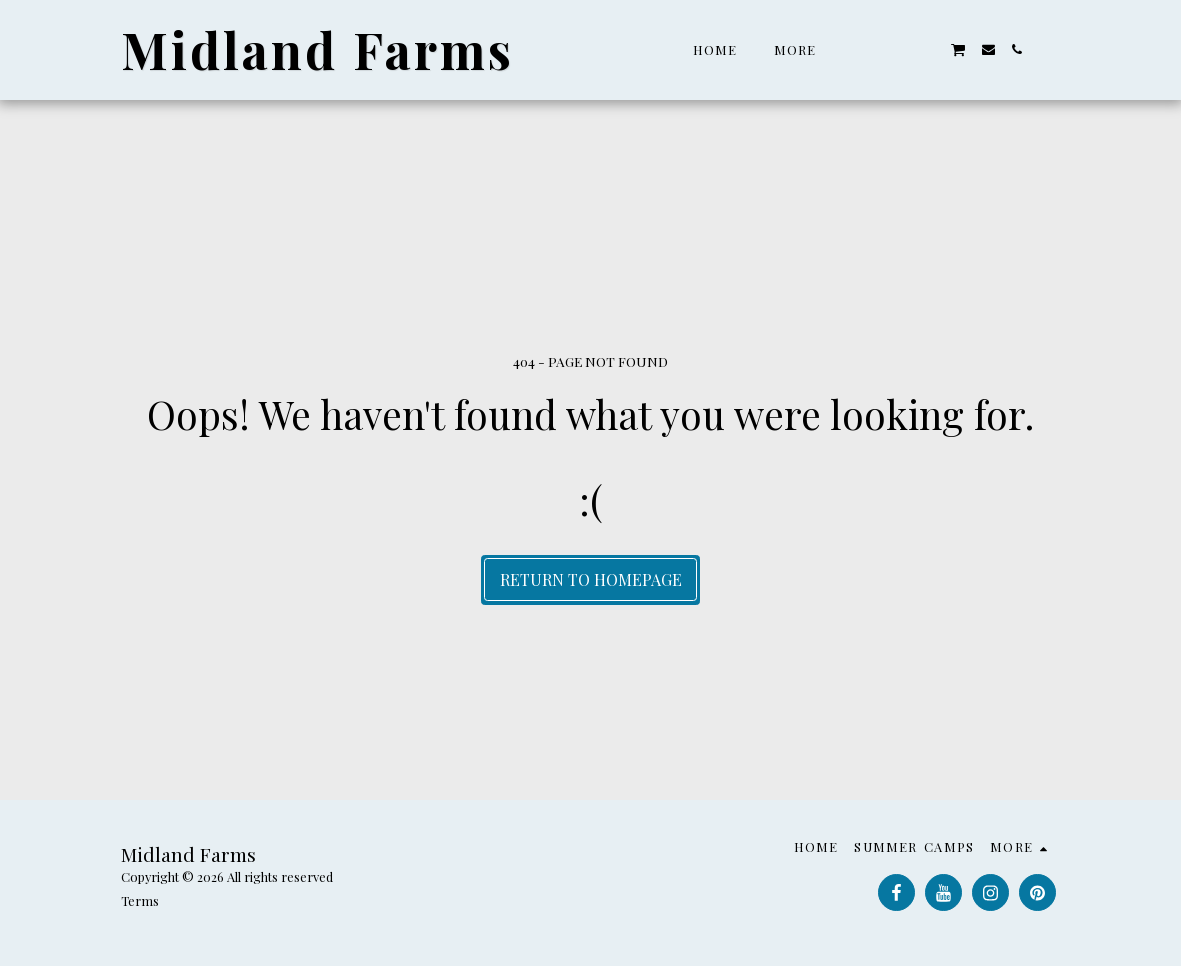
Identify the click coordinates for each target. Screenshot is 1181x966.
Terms (140, 900)
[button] (870, 49)
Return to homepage (591, 579)
